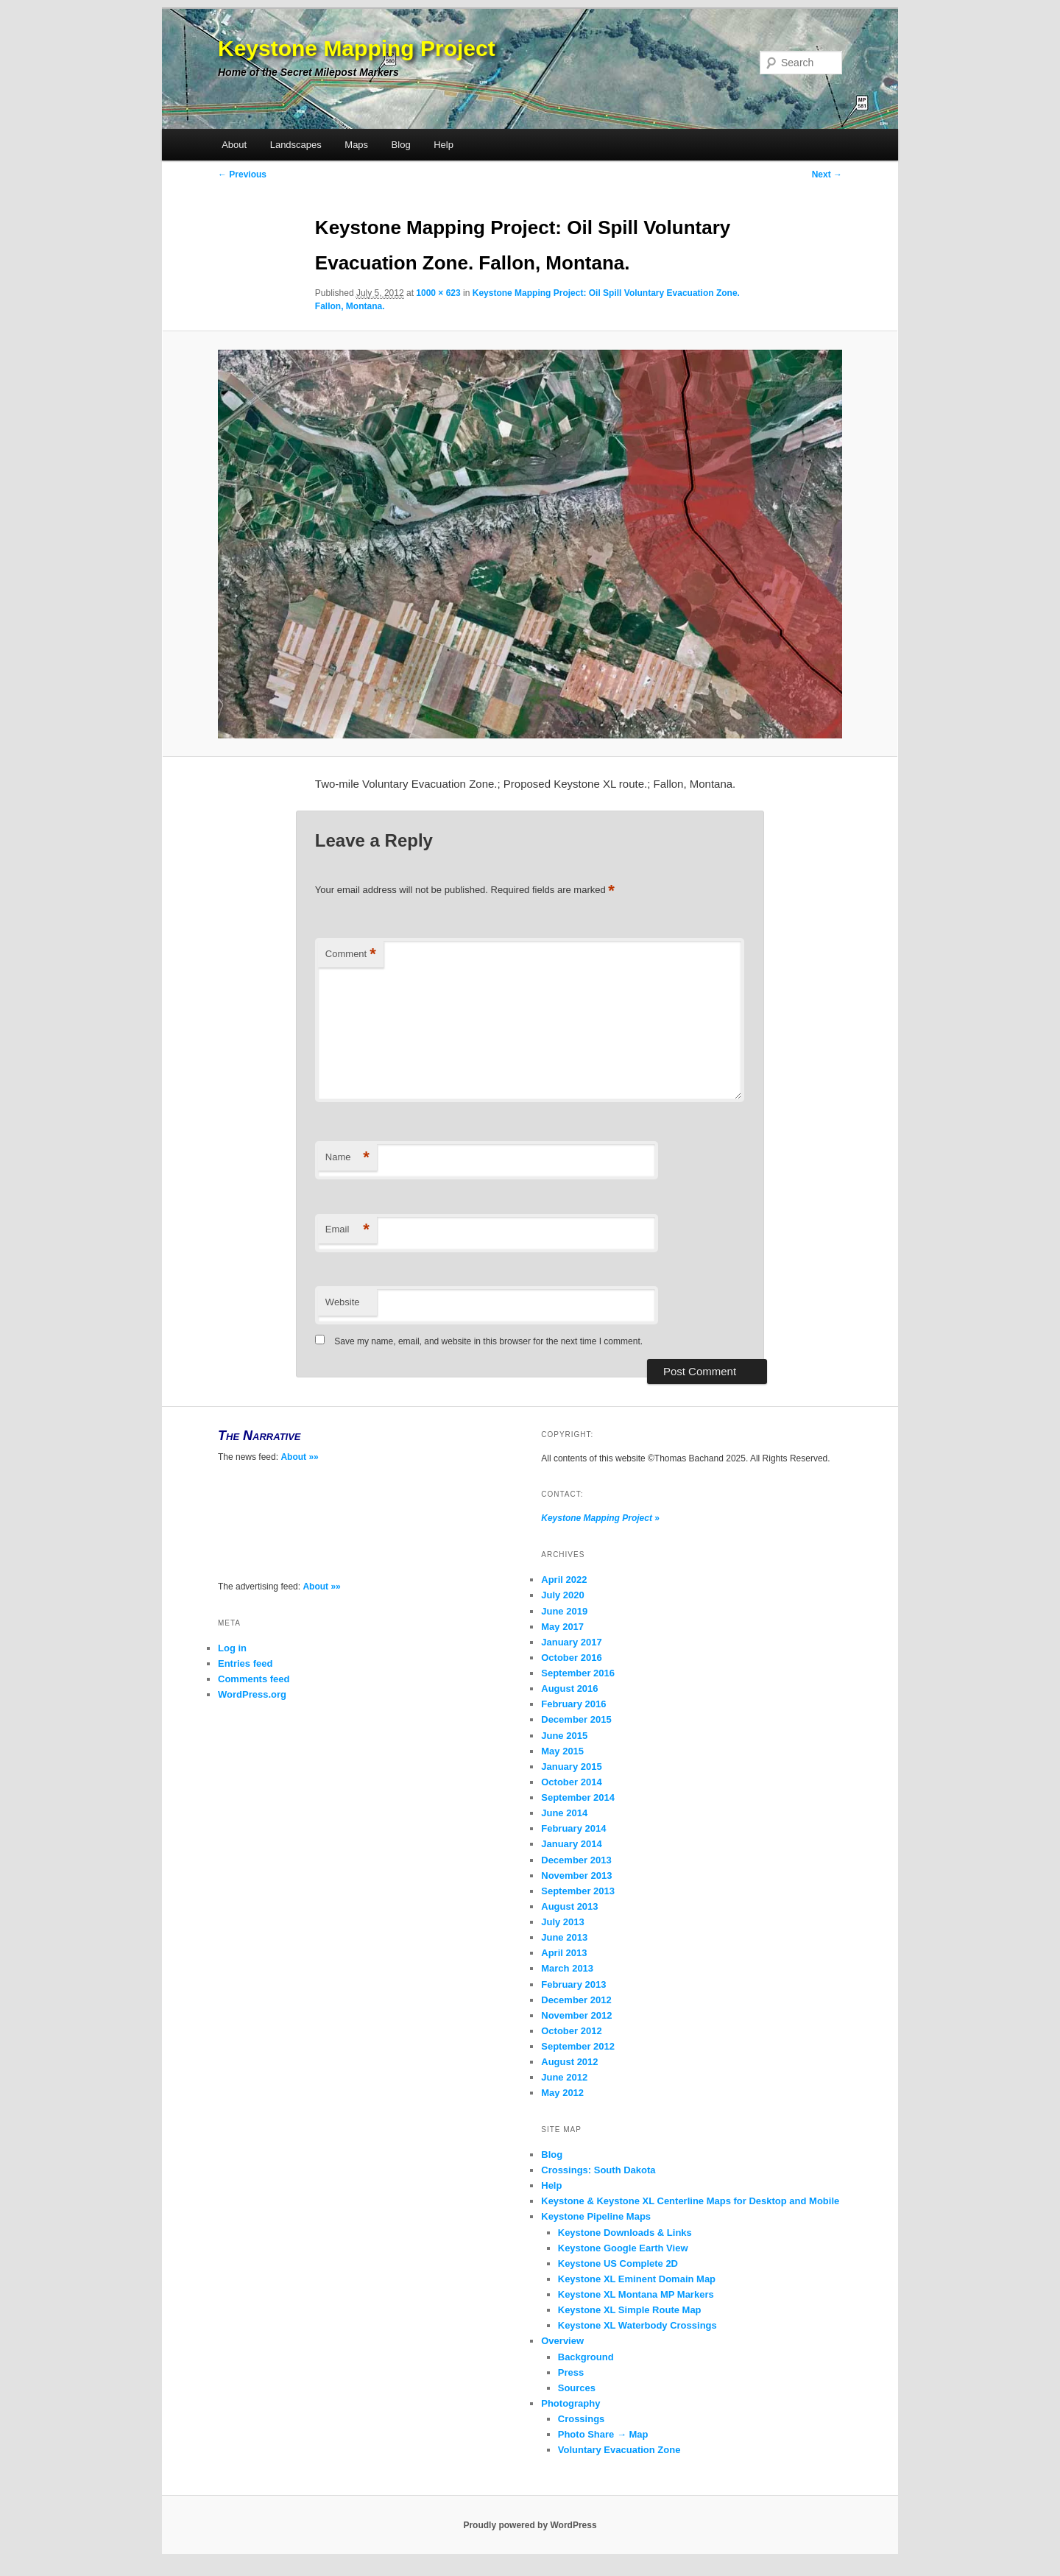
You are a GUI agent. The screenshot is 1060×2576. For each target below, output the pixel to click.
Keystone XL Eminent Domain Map (637, 2278)
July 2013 (562, 1921)
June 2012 (564, 2077)
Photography (570, 2403)
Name (347, 1157)
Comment (350, 954)
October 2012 (571, 2030)
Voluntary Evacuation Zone (619, 2449)
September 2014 (578, 1797)
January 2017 (571, 1642)
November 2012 (576, 2015)
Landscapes (296, 144)
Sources (577, 2387)
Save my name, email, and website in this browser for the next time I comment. (488, 1341)
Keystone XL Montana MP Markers (636, 2294)
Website (342, 1302)
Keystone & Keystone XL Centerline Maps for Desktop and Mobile (690, 2200)
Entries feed (245, 1663)
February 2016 (573, 1703)
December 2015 (576, 1719)
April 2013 (564, 1952)
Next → (827, 174)
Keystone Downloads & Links (625, 2232)
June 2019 (564, 1611)
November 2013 (576, 1875)
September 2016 (578, 1673)
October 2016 (571, 1657)
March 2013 (567, 1968)
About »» (299, 1457)
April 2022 (564, 1579)
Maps (356, 144)
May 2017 (562, 1626)
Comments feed (254, 1678)
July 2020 (562, 1595)
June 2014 (564, 1812)
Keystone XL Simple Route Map (630, 2309)
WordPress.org (252, 1694)
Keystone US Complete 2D (618, 2263)
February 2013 (573, 1984)
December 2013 (576, 1860)
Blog (401, 144)
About (234, 144)
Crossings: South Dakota (598, 2170)
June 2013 (564, 1937)
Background (586, 2356)
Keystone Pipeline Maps (596, 2216)
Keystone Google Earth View (623, 2248)
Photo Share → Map (603, 2434)
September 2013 (578, 1890)
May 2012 (562, 2092)
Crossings (581, 2418)
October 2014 (571, 1782)
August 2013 (569, 1906)
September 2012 (578, 2046)
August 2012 (569, 2061)
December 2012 (576, 1999)
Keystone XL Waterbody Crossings (637, 2325)
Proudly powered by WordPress (529, 2525)
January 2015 (571, 1766)
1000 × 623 (438, 293)
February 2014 (573, 1828)
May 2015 (562, 1751)
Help (443, 144)
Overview (562, 2340)
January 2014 (571, 1843)
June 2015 (564, 1735)
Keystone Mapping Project (356, 48)
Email (347, 1230)
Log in (232, 1648)
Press (571, 2372)
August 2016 (569, 1688)
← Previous (242, 174)
